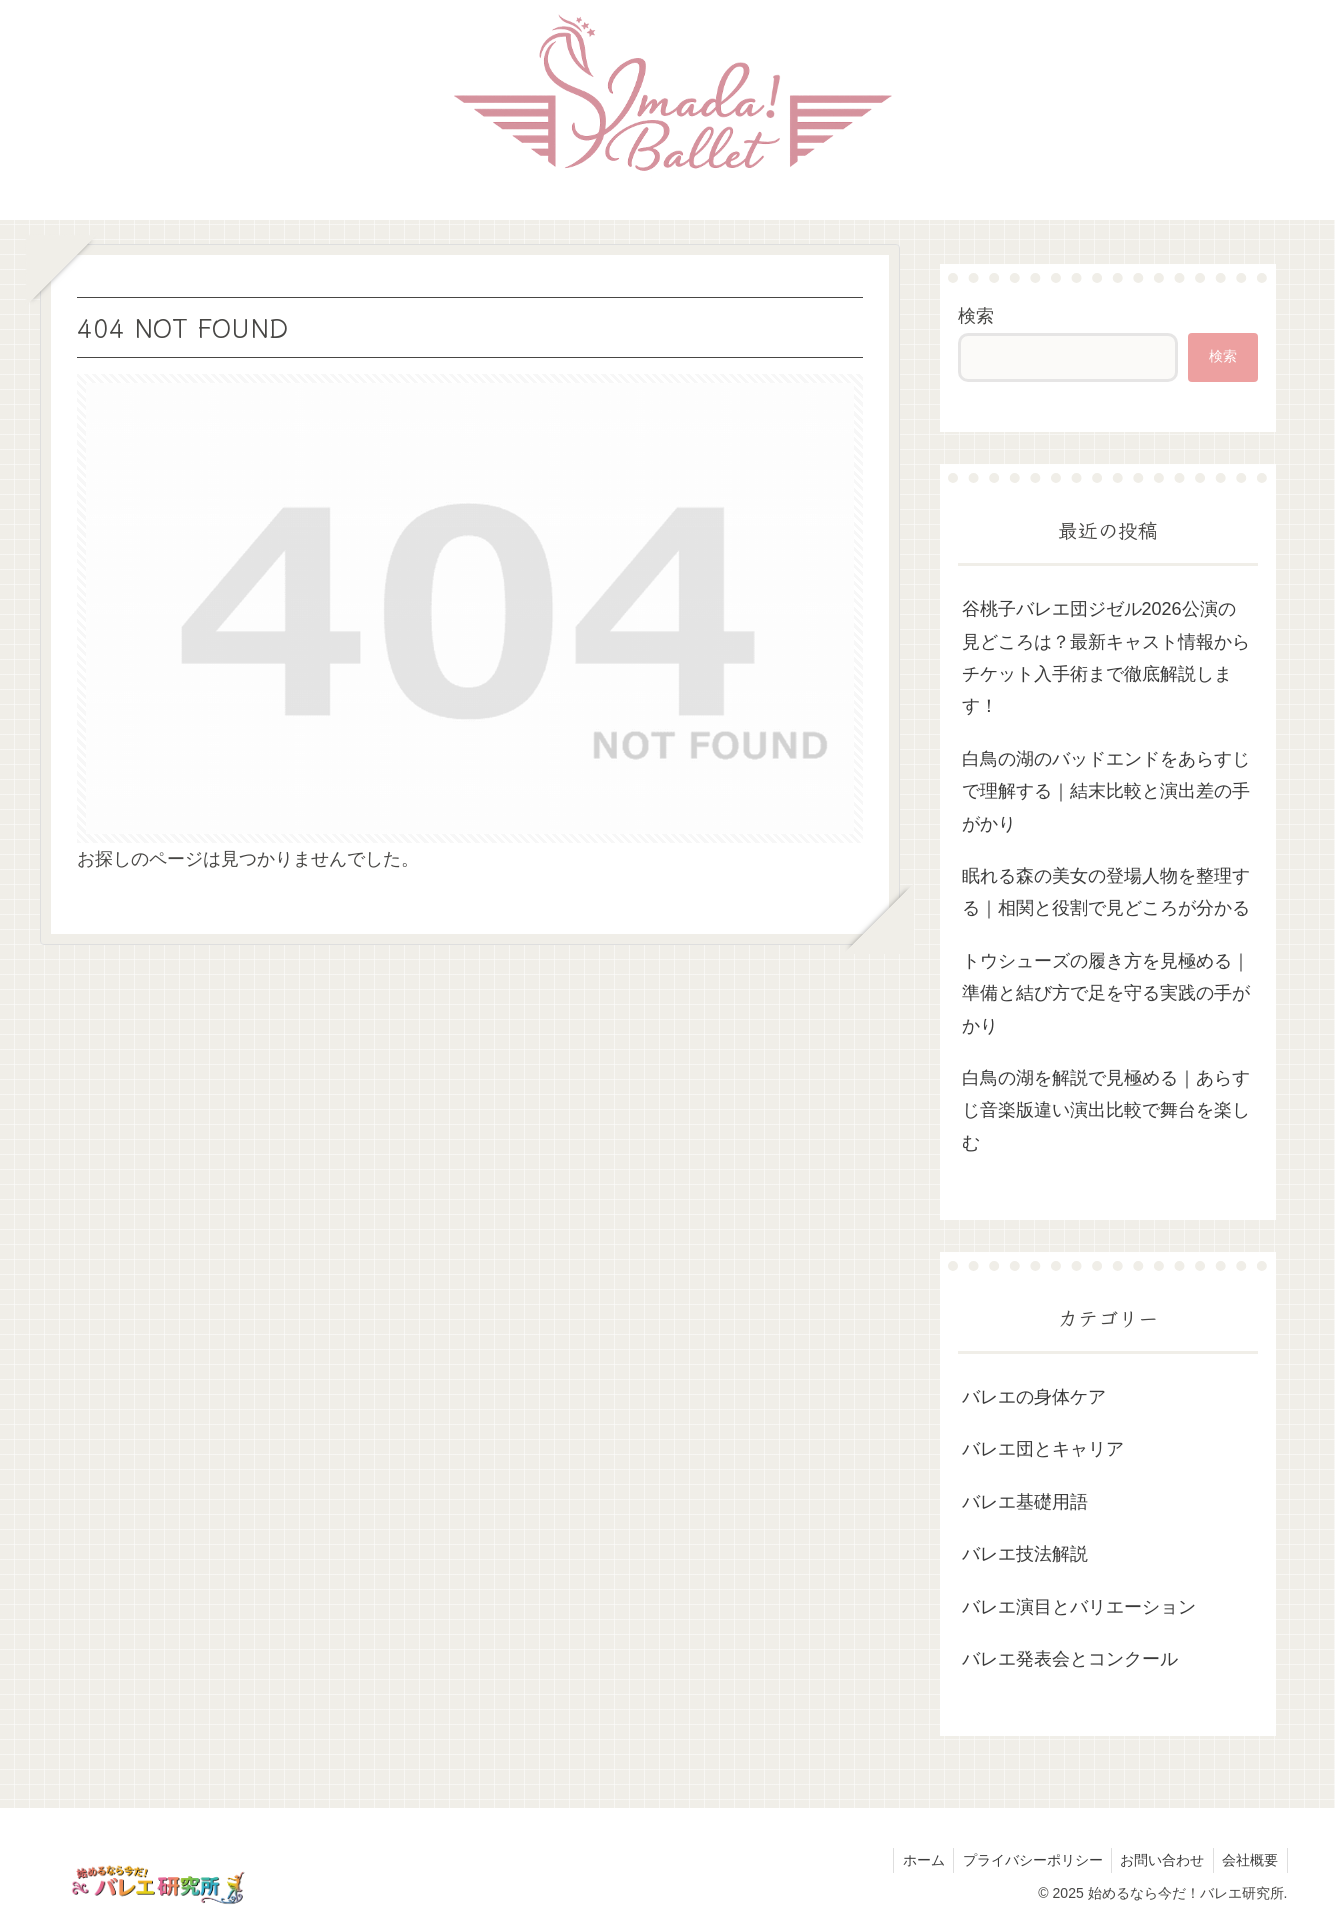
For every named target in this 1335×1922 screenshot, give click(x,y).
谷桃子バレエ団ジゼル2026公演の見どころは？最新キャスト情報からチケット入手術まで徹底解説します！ (1106, 657)
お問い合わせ (1158, 1860)
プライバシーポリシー (1025, 1860)
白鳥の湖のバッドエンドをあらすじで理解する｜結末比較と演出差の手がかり (1106, 791)
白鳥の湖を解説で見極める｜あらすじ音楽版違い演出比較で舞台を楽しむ (1106, 1110)
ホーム (913, 1860)
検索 (976, 316)
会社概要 (1249, 1860)
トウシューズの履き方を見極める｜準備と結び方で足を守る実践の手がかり (1106, 993)
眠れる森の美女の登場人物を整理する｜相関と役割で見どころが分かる (1106, 892)
